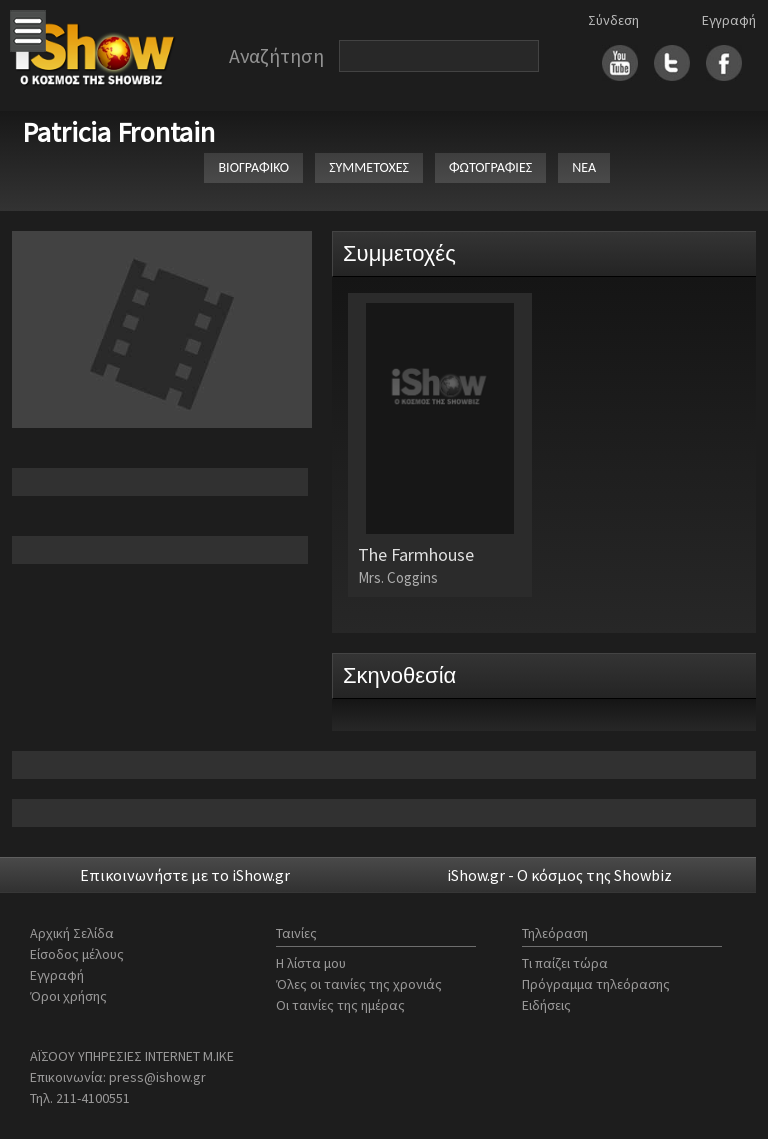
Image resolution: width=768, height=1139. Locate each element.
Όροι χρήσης (68, 996)
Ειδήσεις (546, 1005)
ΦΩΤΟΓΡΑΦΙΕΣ (490, 167)
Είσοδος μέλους (77, 954)
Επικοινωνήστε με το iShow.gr (185, 875)
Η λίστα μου (311, 963)
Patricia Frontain (118, 132)
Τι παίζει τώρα (565, 963)
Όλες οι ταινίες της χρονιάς (359, 984)
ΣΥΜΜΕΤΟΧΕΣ (369, 167)
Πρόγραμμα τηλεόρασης (596, 984)
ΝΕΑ (584, 167)
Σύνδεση (613, 20)
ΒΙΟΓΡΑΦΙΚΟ (253, 167)
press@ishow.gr (157, 1077)
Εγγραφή (729, 20)
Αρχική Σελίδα (72, 933)
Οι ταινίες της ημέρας (340, 1005)
